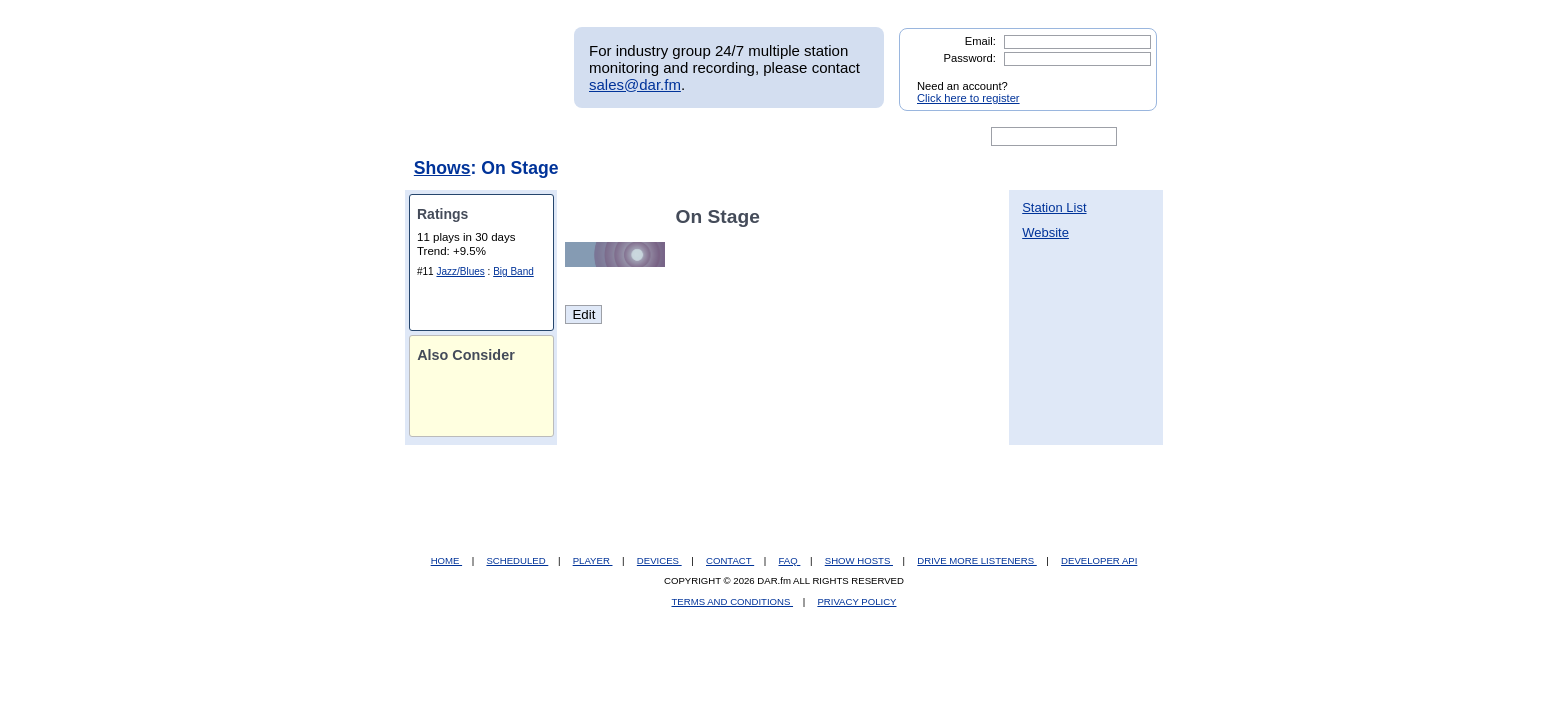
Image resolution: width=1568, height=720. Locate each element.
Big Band (513, 271)
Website (1045, 232)
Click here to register (968, 98)
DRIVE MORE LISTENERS (976, 560)
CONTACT (730, 560)
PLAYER (593, 560)
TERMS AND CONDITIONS (733, 601)
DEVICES (659, 560)
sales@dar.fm (635, 84)
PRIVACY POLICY (856, 601)
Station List (1054, 207)
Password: (970, 58)
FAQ (790, 560)
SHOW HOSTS (859, 560)
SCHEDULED (517, 560)
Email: (980, 41)
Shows (442, 168)
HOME (446, 560)
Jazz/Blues (460, 271)
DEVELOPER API (1099, 560)
